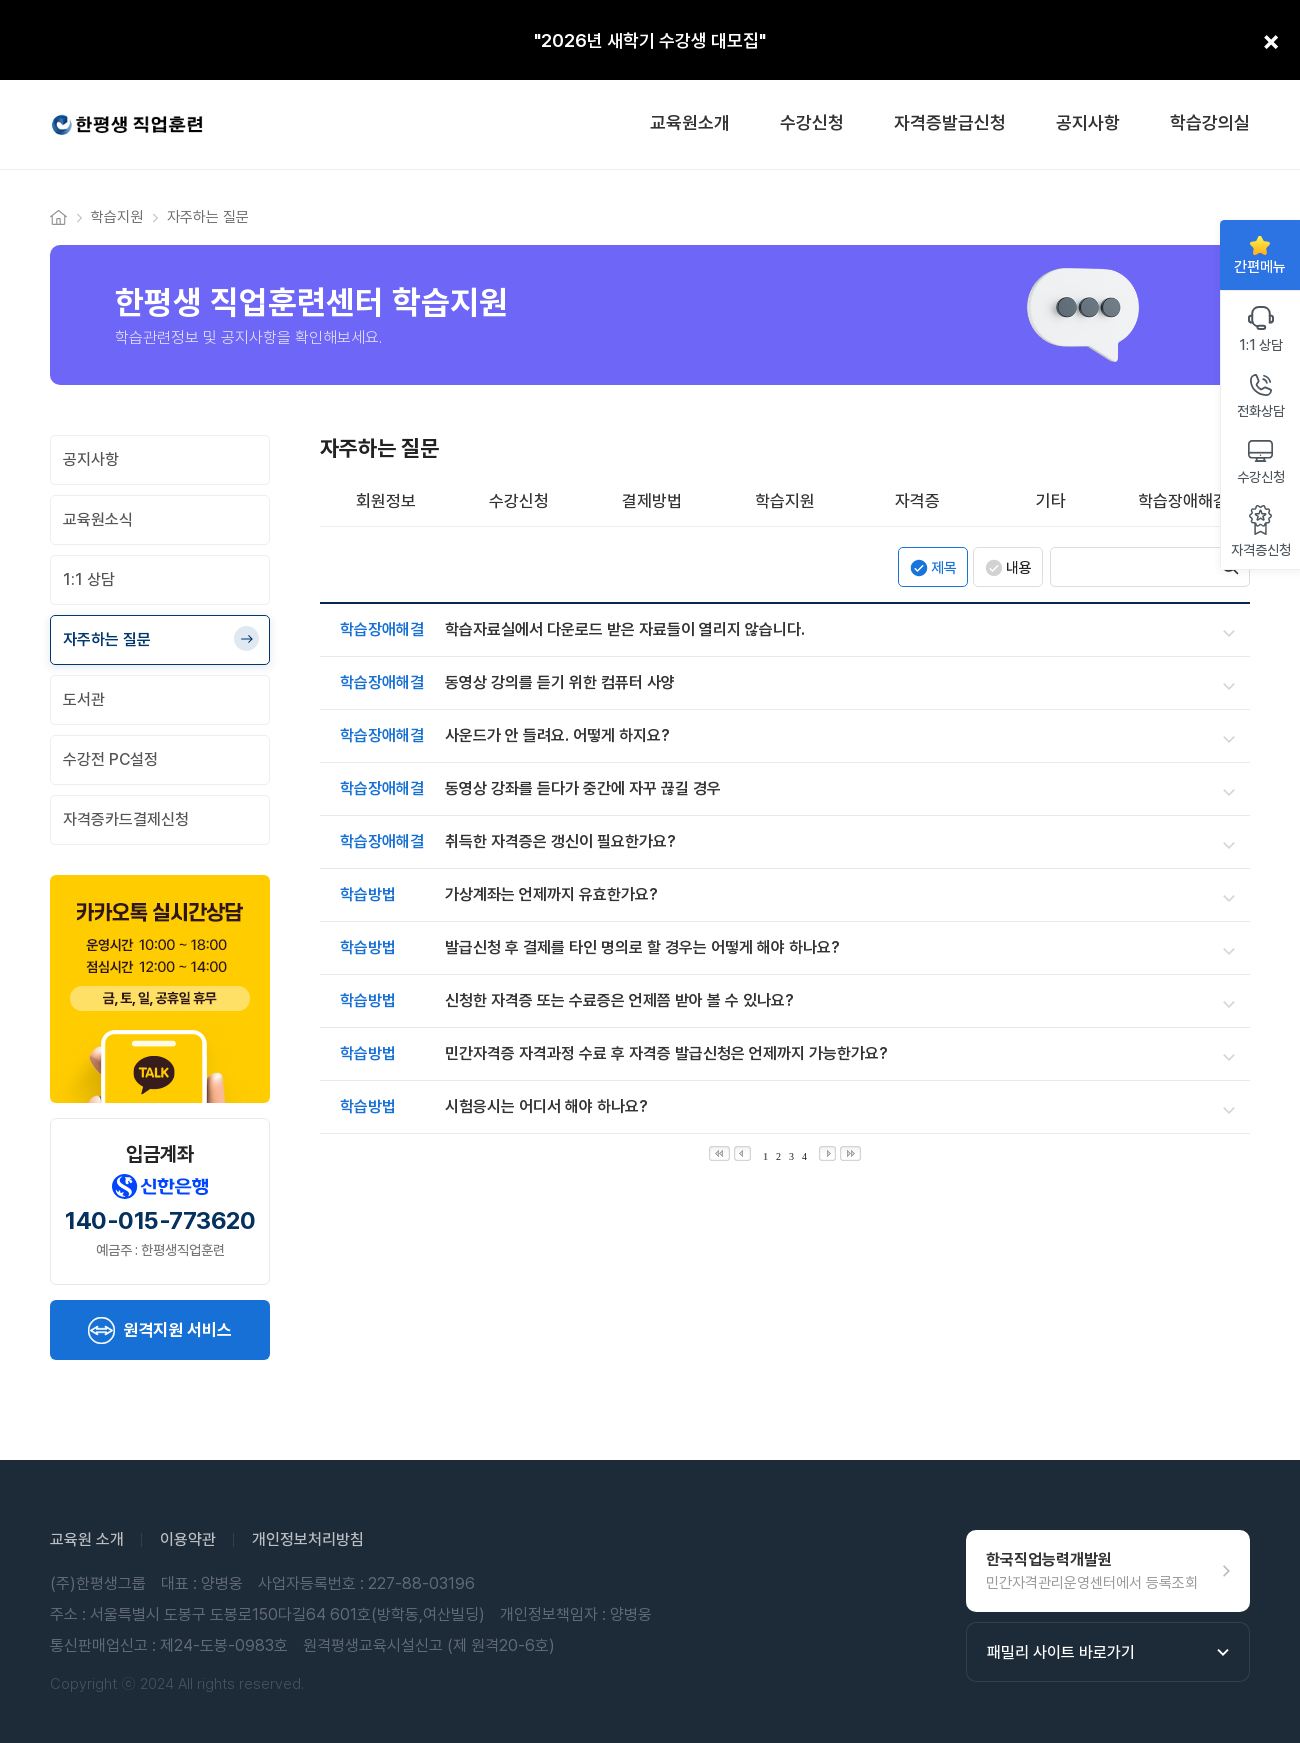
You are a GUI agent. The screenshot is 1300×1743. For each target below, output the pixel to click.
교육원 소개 (87, 1539)
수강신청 (519, 501)
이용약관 (188, 1539)
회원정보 (386, 501)
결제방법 (652, 501)
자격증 (917, 501)
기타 (1051, 501)
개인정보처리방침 (308, 1539)
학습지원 (785, 501)
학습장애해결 (1183, 501)
